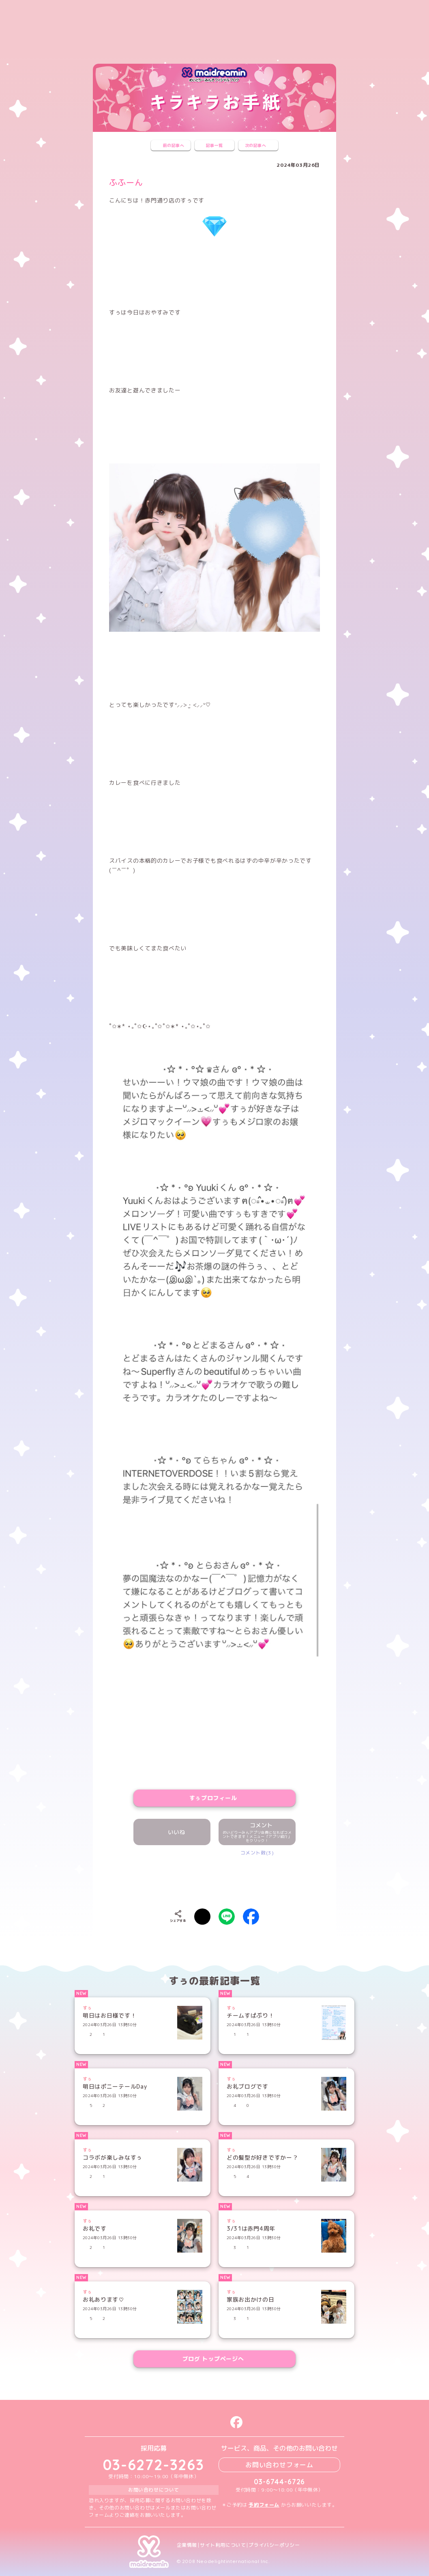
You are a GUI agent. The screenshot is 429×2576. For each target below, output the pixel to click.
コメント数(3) (257, 1852)
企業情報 (187, 2545)
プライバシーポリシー (274, 2545)
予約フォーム (264, 2504)
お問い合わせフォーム (279, 2464)
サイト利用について (223, 2545)
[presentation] (214, 1880)
